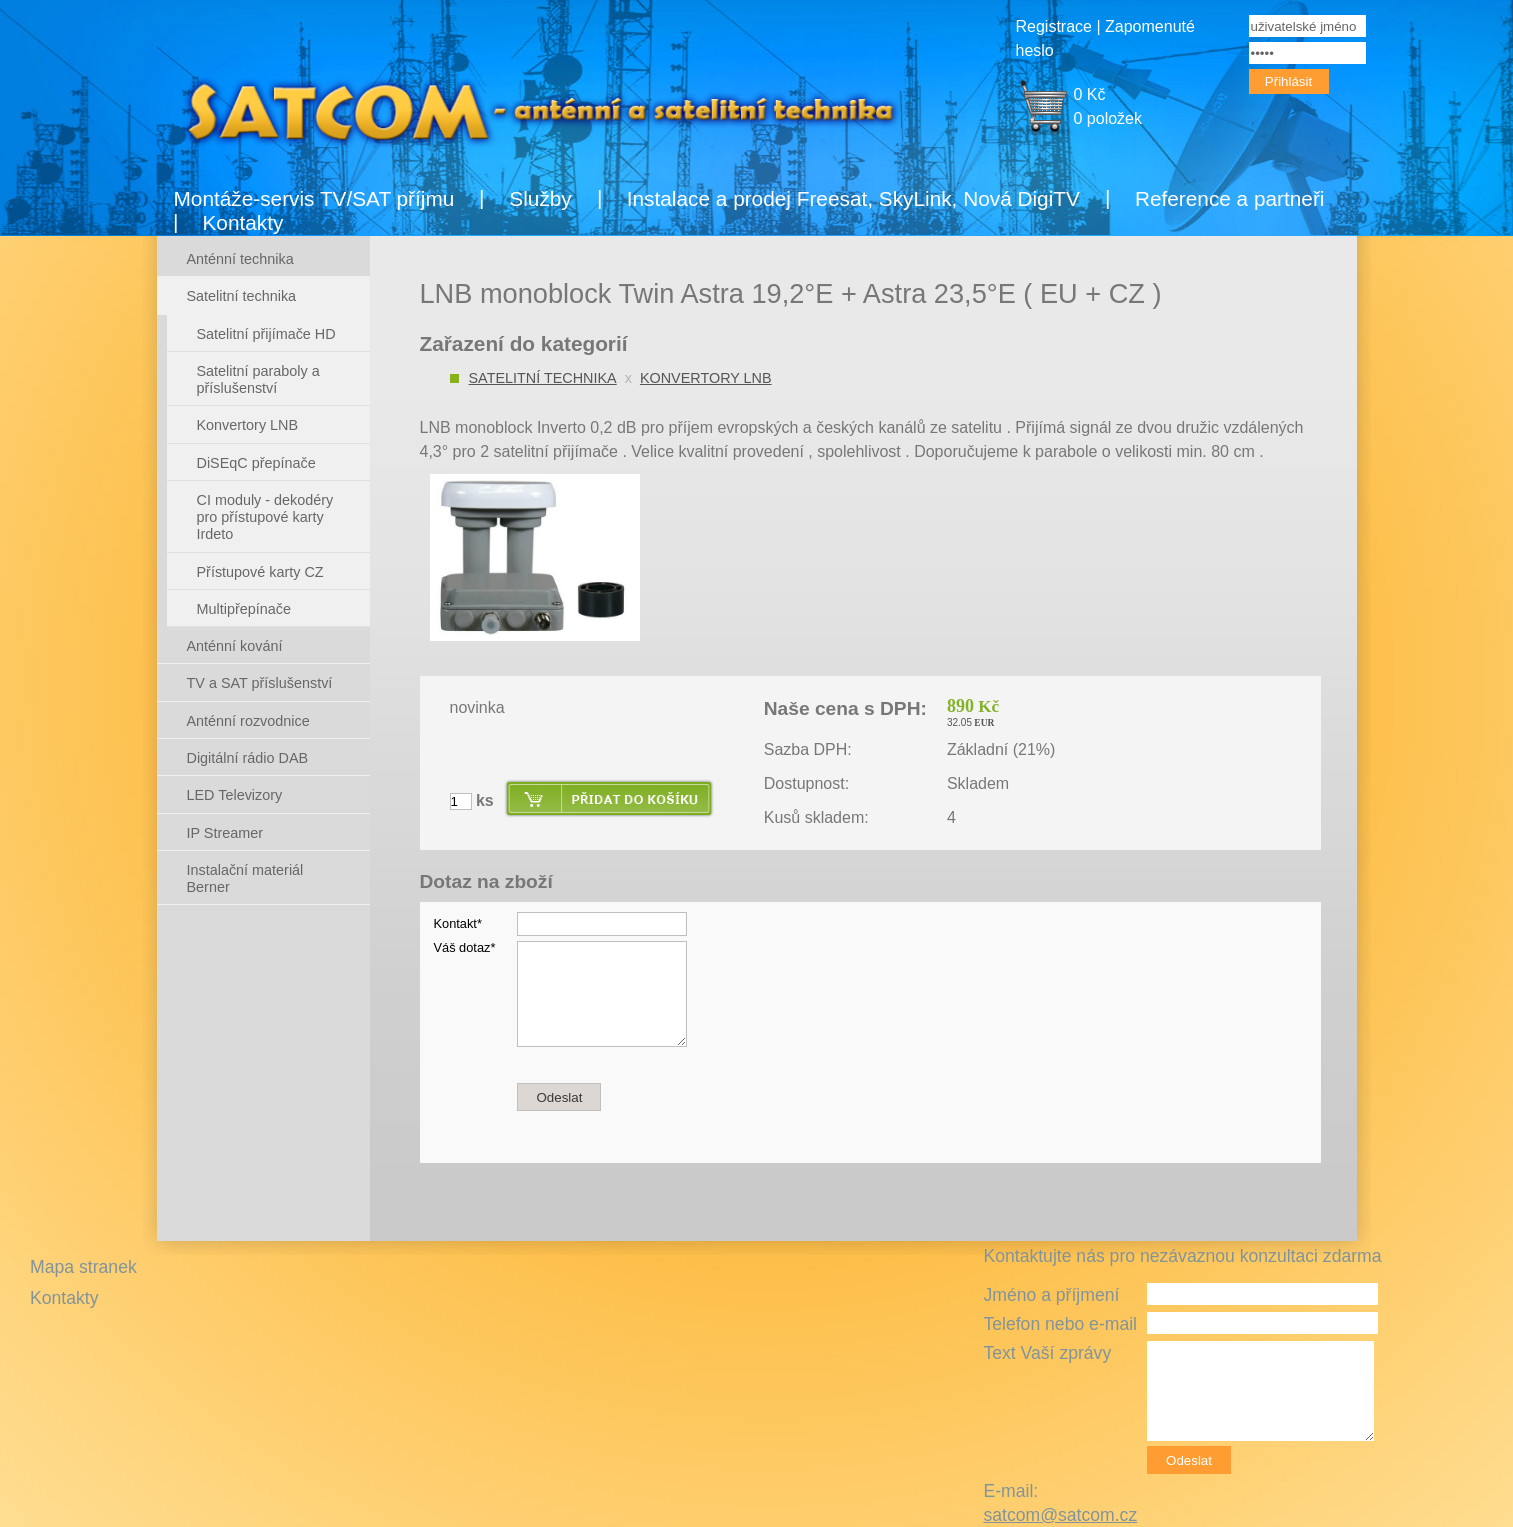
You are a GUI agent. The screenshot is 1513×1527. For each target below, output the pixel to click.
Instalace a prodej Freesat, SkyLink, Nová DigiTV (853, 198)
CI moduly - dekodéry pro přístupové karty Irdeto (265, 517)
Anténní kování (235, 646)
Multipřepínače (244, 609)
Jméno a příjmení (1051, 1295)
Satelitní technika (543, 378)
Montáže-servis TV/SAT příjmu (314, 198)
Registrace (1054, 26)
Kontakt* (458, 923)
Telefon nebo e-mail (1060, 1324)
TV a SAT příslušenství (260, 683)
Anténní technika (240, 259)
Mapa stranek (83, 1267)
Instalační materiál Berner (245, 878)
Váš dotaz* (465, 947)
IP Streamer (225, 833)
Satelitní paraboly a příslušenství (258, 379)
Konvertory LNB (706, 378)
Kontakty (243, 222)
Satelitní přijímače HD (266, 334)
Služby (540, 198)
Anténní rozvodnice (248, 721)
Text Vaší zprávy (1047, 1353)
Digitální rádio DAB (248, 758)
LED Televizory (235, 795)
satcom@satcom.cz (1060, 1515)
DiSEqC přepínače (256, 463)
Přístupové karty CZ (260, 572)
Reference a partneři (1230, 198)
